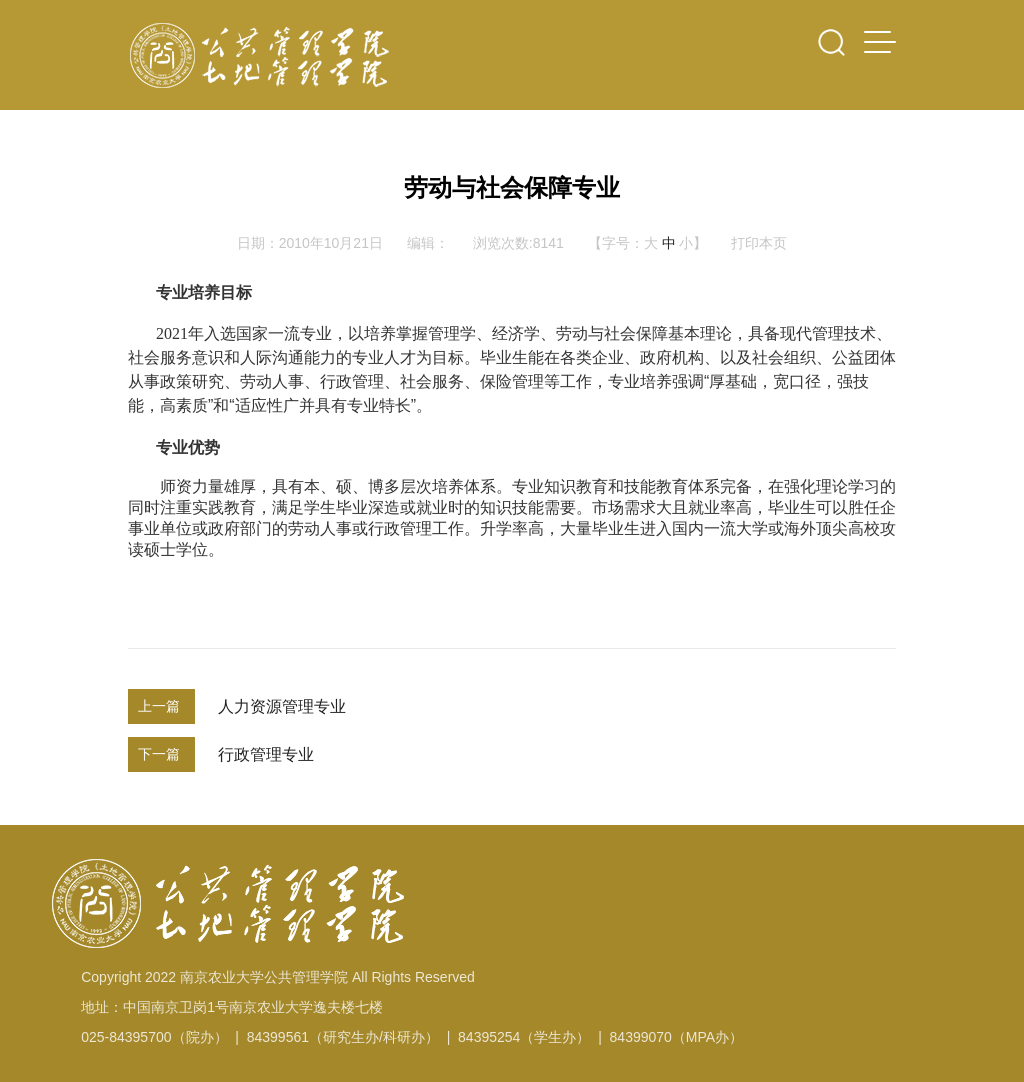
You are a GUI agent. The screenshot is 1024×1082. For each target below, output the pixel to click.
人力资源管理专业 (282, 706)
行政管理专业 (266, 754)
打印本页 (759, 243)
